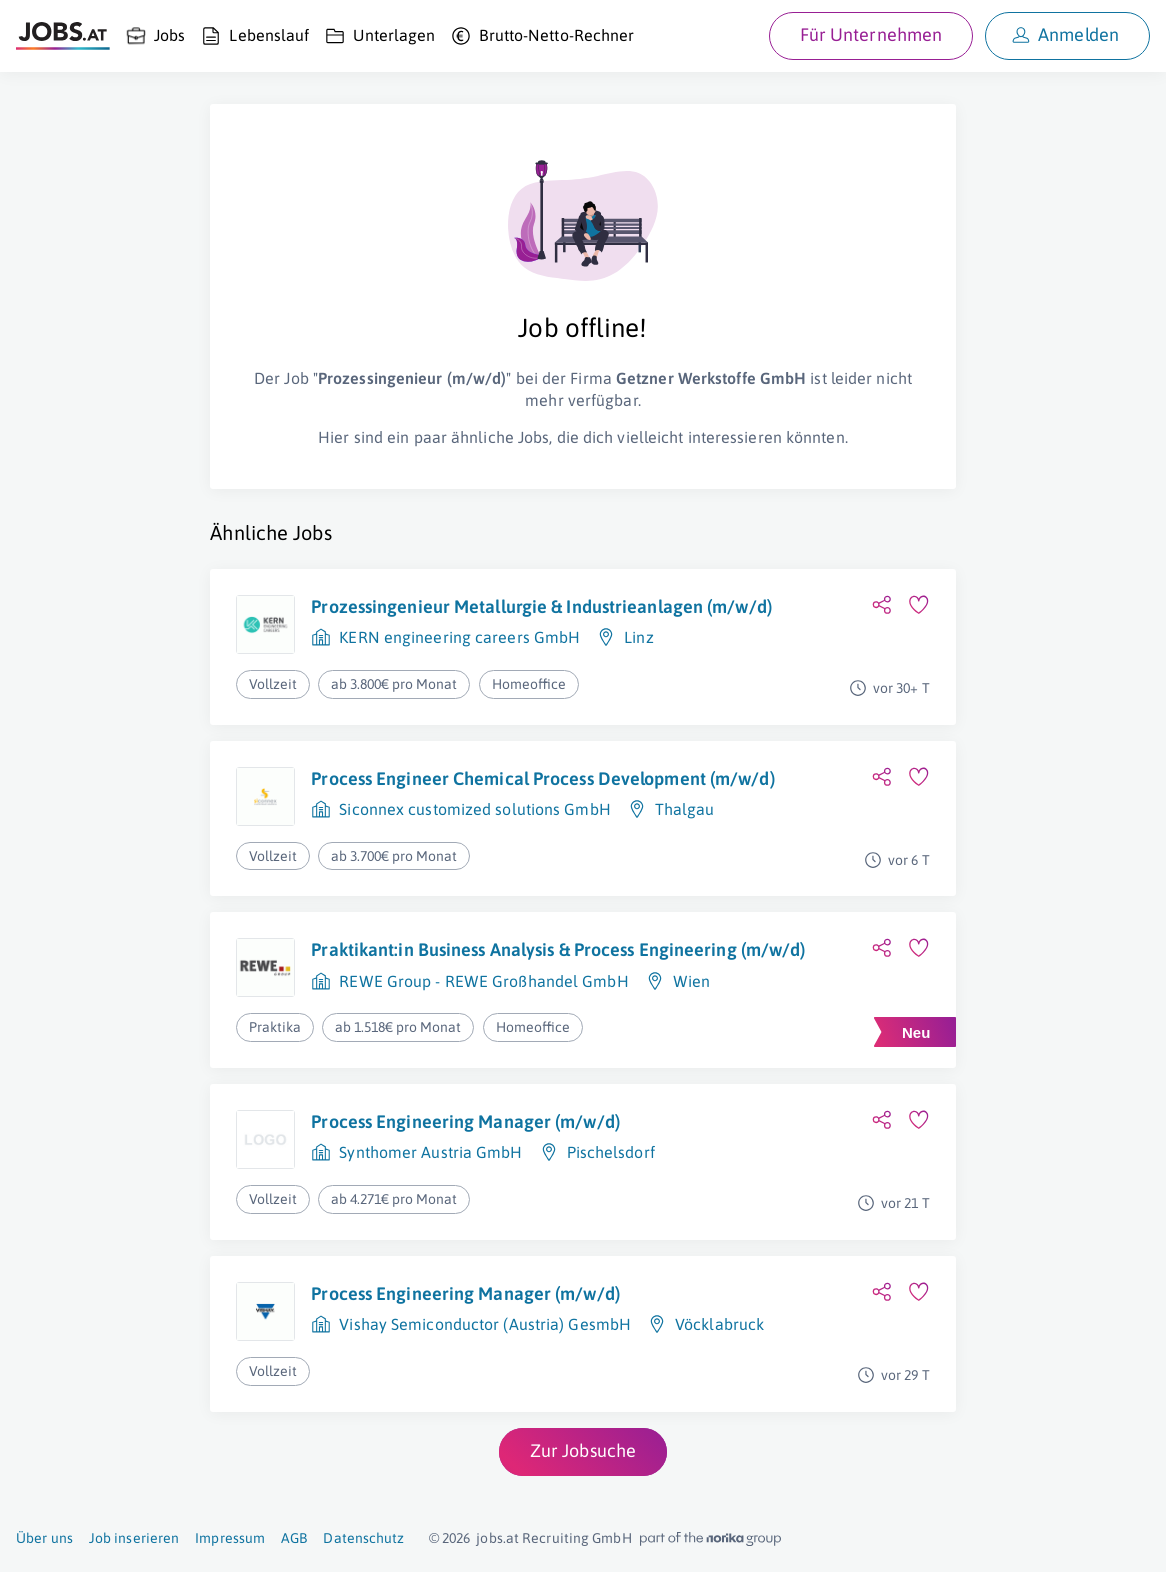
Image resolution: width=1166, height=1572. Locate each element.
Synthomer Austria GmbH (430, 1152)
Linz (638, 637)
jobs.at (497, 1538)
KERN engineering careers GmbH (459, 637)
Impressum (230, 1538)
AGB (294, 1538)
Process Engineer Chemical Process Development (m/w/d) (542, 778)
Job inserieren (134, 1538)
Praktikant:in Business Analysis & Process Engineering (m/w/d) (558, 949)
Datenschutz (363, 1538)
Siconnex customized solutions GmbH (474, 809)
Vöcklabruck (719, 1324)
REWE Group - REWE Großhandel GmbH (483, 981)
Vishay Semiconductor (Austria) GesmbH (485, 1324)
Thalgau (685, 809)
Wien (691, 981)
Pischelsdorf (611, 1152)
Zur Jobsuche (583, 1450)
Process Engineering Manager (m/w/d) (465, 1121)
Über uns (44, 1538)
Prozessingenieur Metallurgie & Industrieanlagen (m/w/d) (541, 606)
